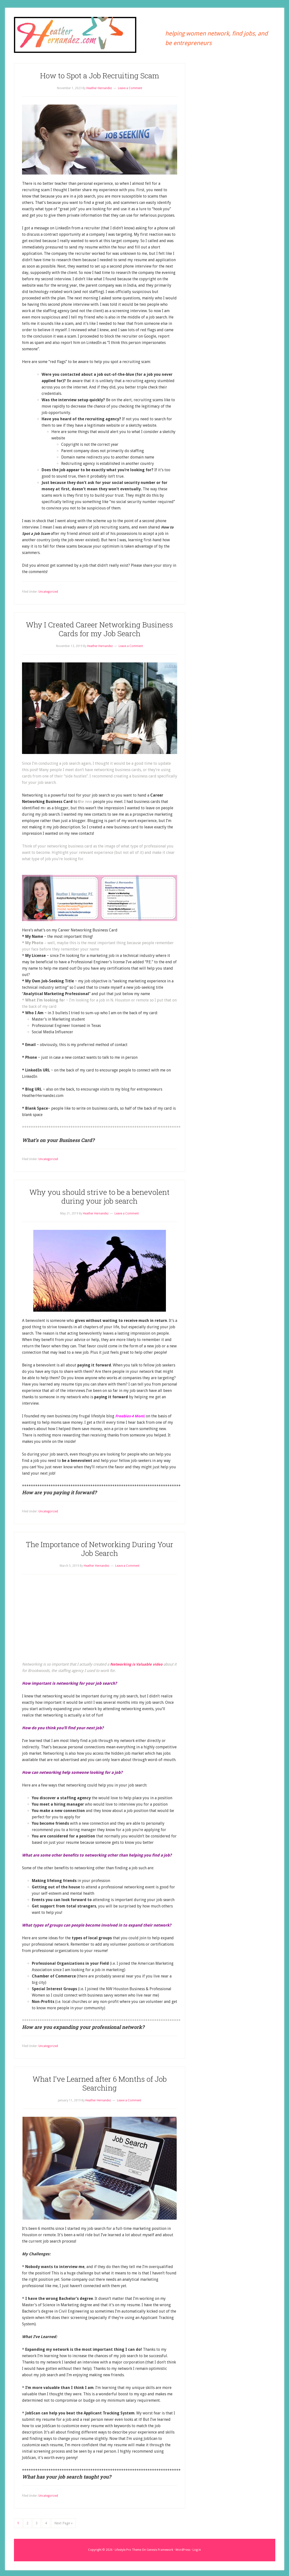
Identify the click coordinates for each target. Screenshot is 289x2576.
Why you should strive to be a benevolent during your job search (99, 1194)
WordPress (182, 2548)
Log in (197, 2548)
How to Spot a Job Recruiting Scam (99, 73)
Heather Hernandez (75, 35)
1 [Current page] (18, 2521)
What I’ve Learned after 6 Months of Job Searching (100, 2081)
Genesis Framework (160, 2548)
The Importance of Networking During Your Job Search (99, 1547)
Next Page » (63, 2521)
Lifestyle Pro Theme (128, 2548)
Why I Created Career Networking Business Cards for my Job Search (99, 627)
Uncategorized (48, 589)
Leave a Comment (130, 86)
